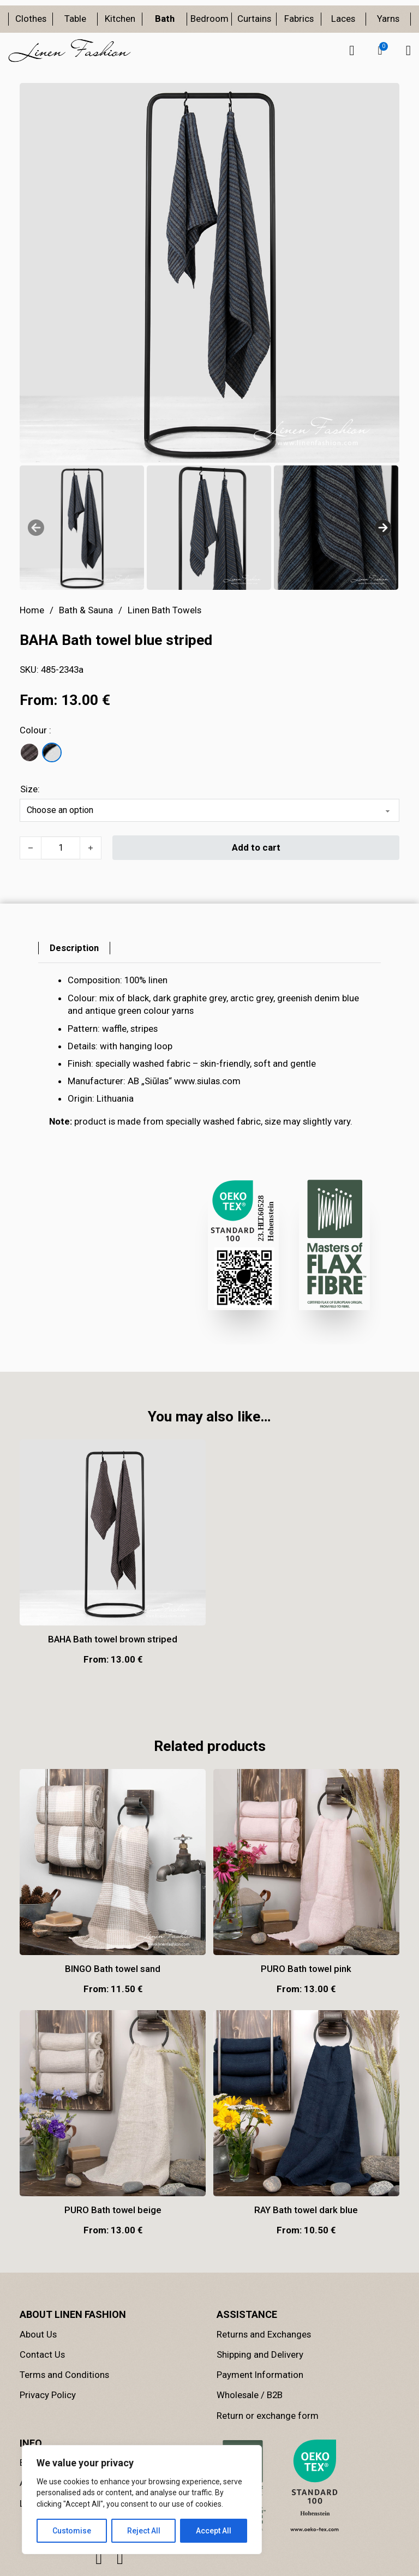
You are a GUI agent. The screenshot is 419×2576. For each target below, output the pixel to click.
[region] (142, 2499)
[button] (380, 50)
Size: (30, 789)
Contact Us (42, 2354)
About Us (38, 2334)
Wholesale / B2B (250, 2395)
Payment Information (260, 2374)
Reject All (143, 2530)
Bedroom (209, 18)
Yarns (388, 18)
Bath (165, 18)
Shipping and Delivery (260, 2354)
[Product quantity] (60, 847)
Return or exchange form (268, 2415)
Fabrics (299, 18)
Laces (343, 18)
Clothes (30, 18)
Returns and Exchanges (264, 2334)
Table (75, 18)
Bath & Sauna (86, 610)
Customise (71, 2530)
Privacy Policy (48, 2395)
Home (32, 610)
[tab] (74, 948)
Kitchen (120, 18)
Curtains (254, 18)
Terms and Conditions (64, 2374)
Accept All (213, 2530)
